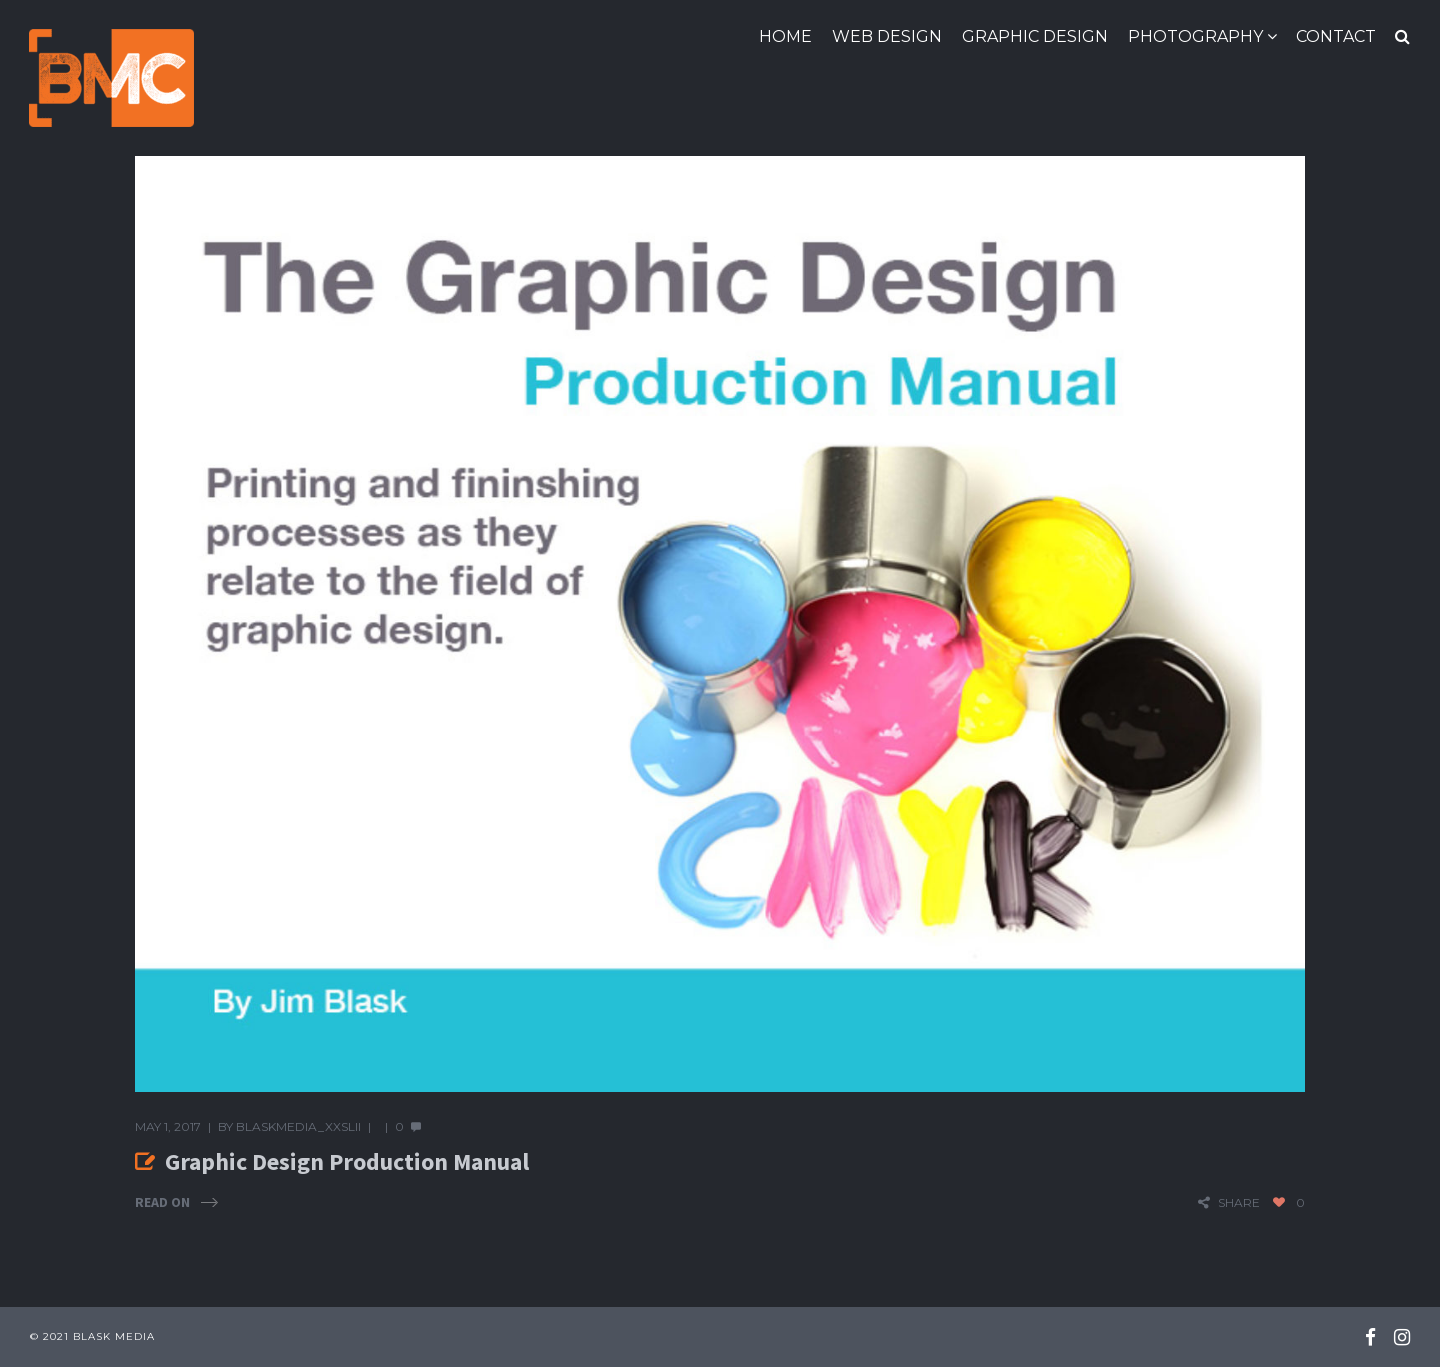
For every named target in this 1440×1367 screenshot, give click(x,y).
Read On (162, 1202)
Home (785, 36)
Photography (1195, 36)
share (1239, 1202)
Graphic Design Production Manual (347, 1161)
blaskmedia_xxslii (298, 1126)
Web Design (887, 36)
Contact (1336, 36)
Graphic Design (1035, 36)
